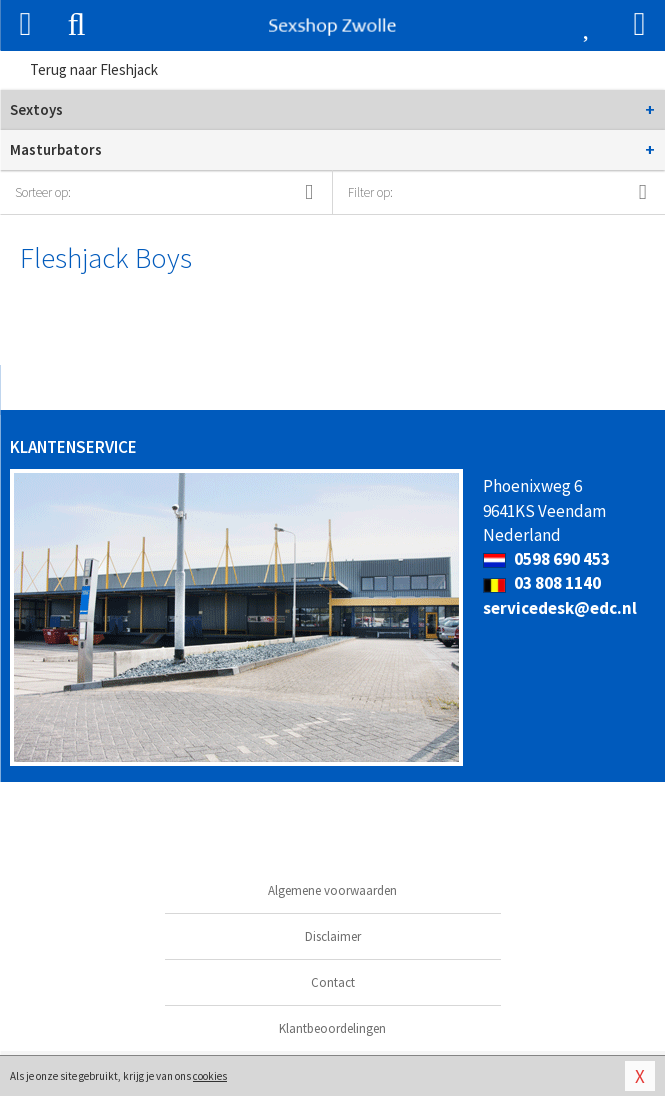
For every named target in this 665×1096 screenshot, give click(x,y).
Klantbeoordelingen (332, 1028)
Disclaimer (333, 936)
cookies (210, 1076)
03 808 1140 (542, 583)
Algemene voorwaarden (332, 890)
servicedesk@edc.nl (560, 608)
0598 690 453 (546, 559)
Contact (333, 982)
